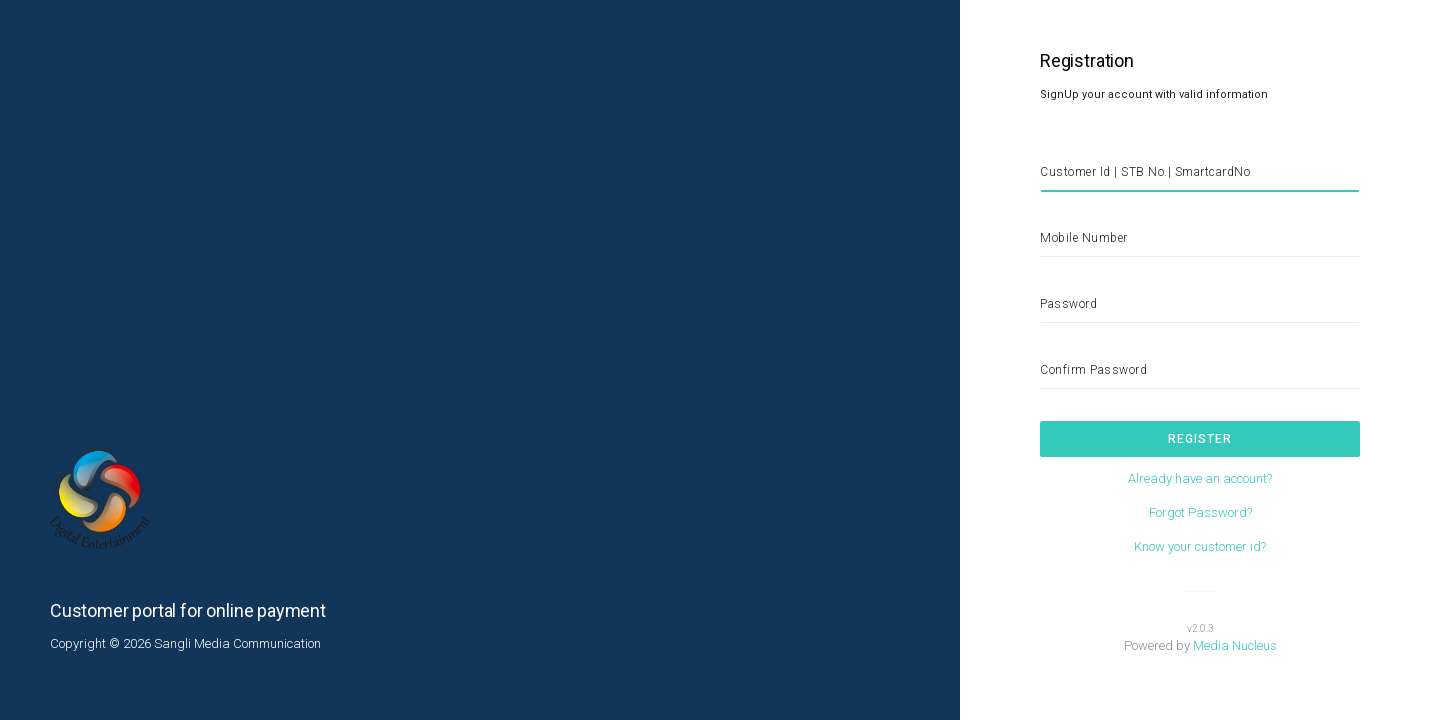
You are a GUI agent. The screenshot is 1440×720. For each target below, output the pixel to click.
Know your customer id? (1200, 546)
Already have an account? (1200, 478)
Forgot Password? (1200, 512)
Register (1200, 439)
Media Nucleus (1235, 645)
